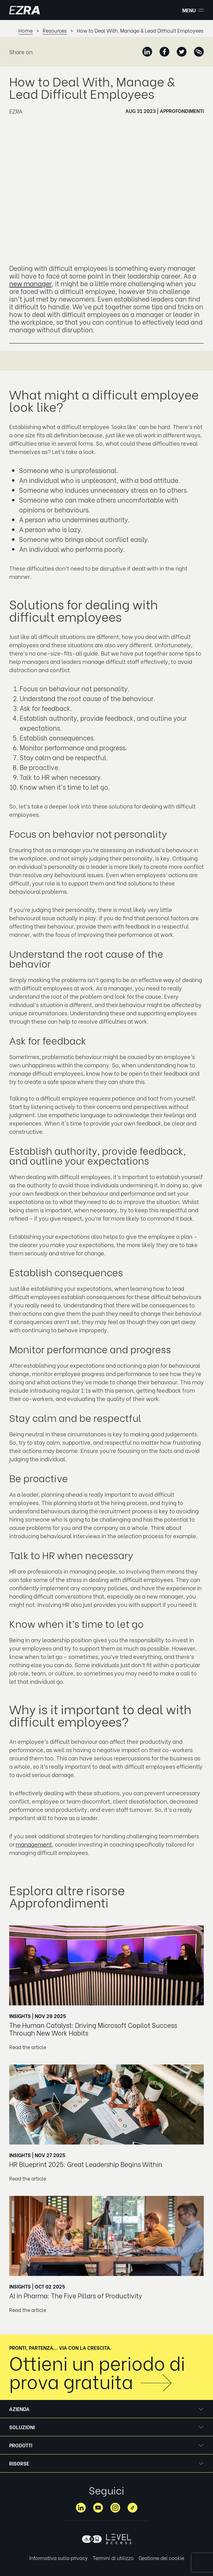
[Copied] (199, 52)
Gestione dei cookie (161, 2558)
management (34, 1844)
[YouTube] (98, 2508)
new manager (30, 283)
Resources (55, 30)
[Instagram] (115, 2508)
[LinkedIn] (147, 52)
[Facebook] (164, 52)
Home (25, 30)
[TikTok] (132, 2508)
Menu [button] (193, 10)
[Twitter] (182, 52)
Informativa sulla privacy (58, 2558)
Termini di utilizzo (113, 2558)
